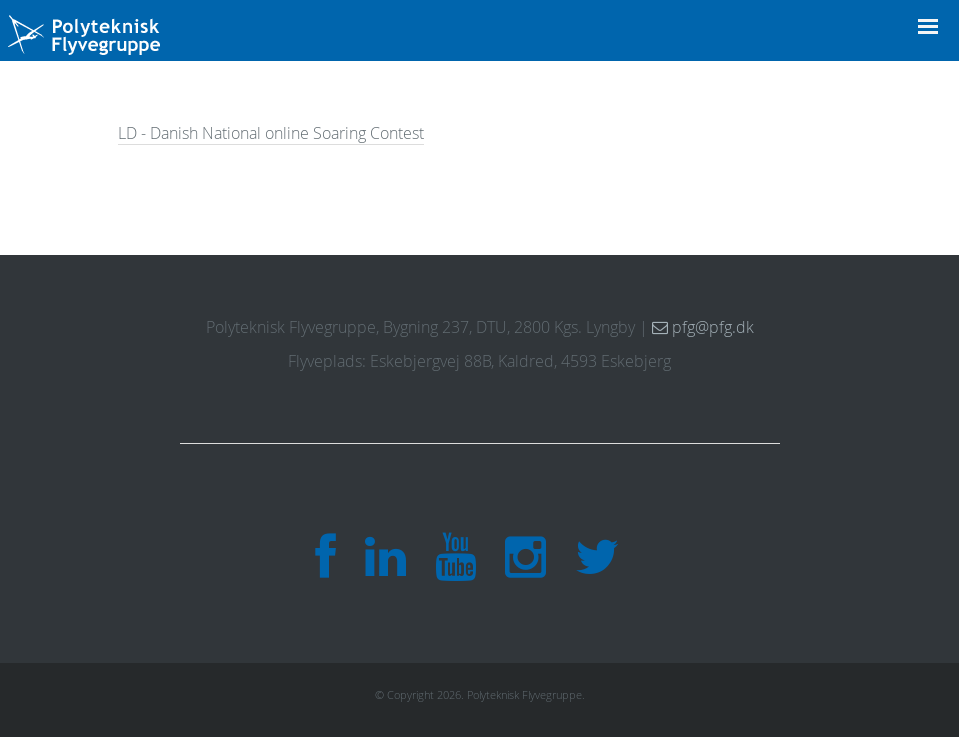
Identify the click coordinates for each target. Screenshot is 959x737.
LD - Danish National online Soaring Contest (271, 133)
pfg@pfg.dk (703, 327)
